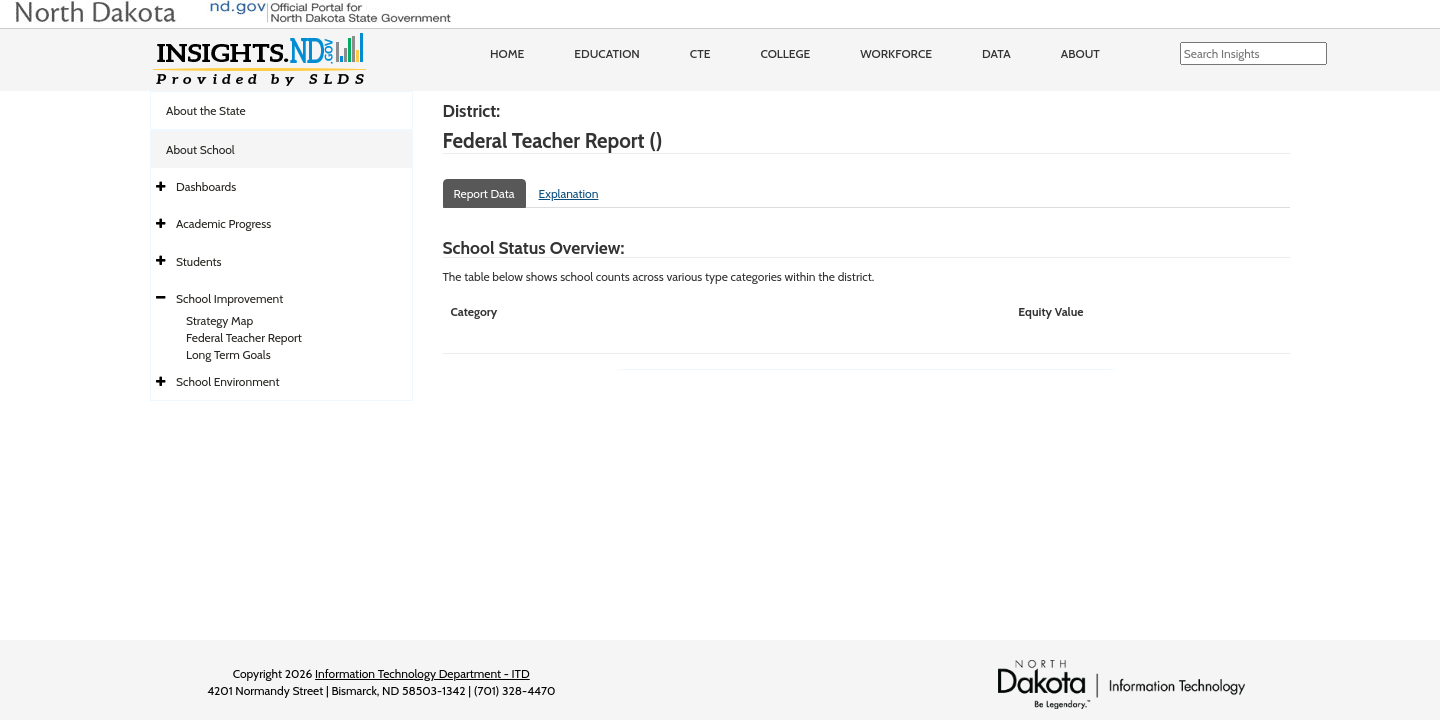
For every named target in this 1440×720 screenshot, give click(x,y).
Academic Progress (223, 223)
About (1080, 53)
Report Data (484, 193)
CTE (700, 53)
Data (996, 53)
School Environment (228, 381)
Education (607, 53)
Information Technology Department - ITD (422, 673)
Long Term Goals (228, 354)
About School (200, 149)
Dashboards (206, 186)
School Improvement (229, 298)
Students (199, 261)
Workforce (896, 53)
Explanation (569, 193)
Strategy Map (219, 320)
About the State (206, 110)
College (785, 53)
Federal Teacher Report (244, 337)
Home (507, 53)
